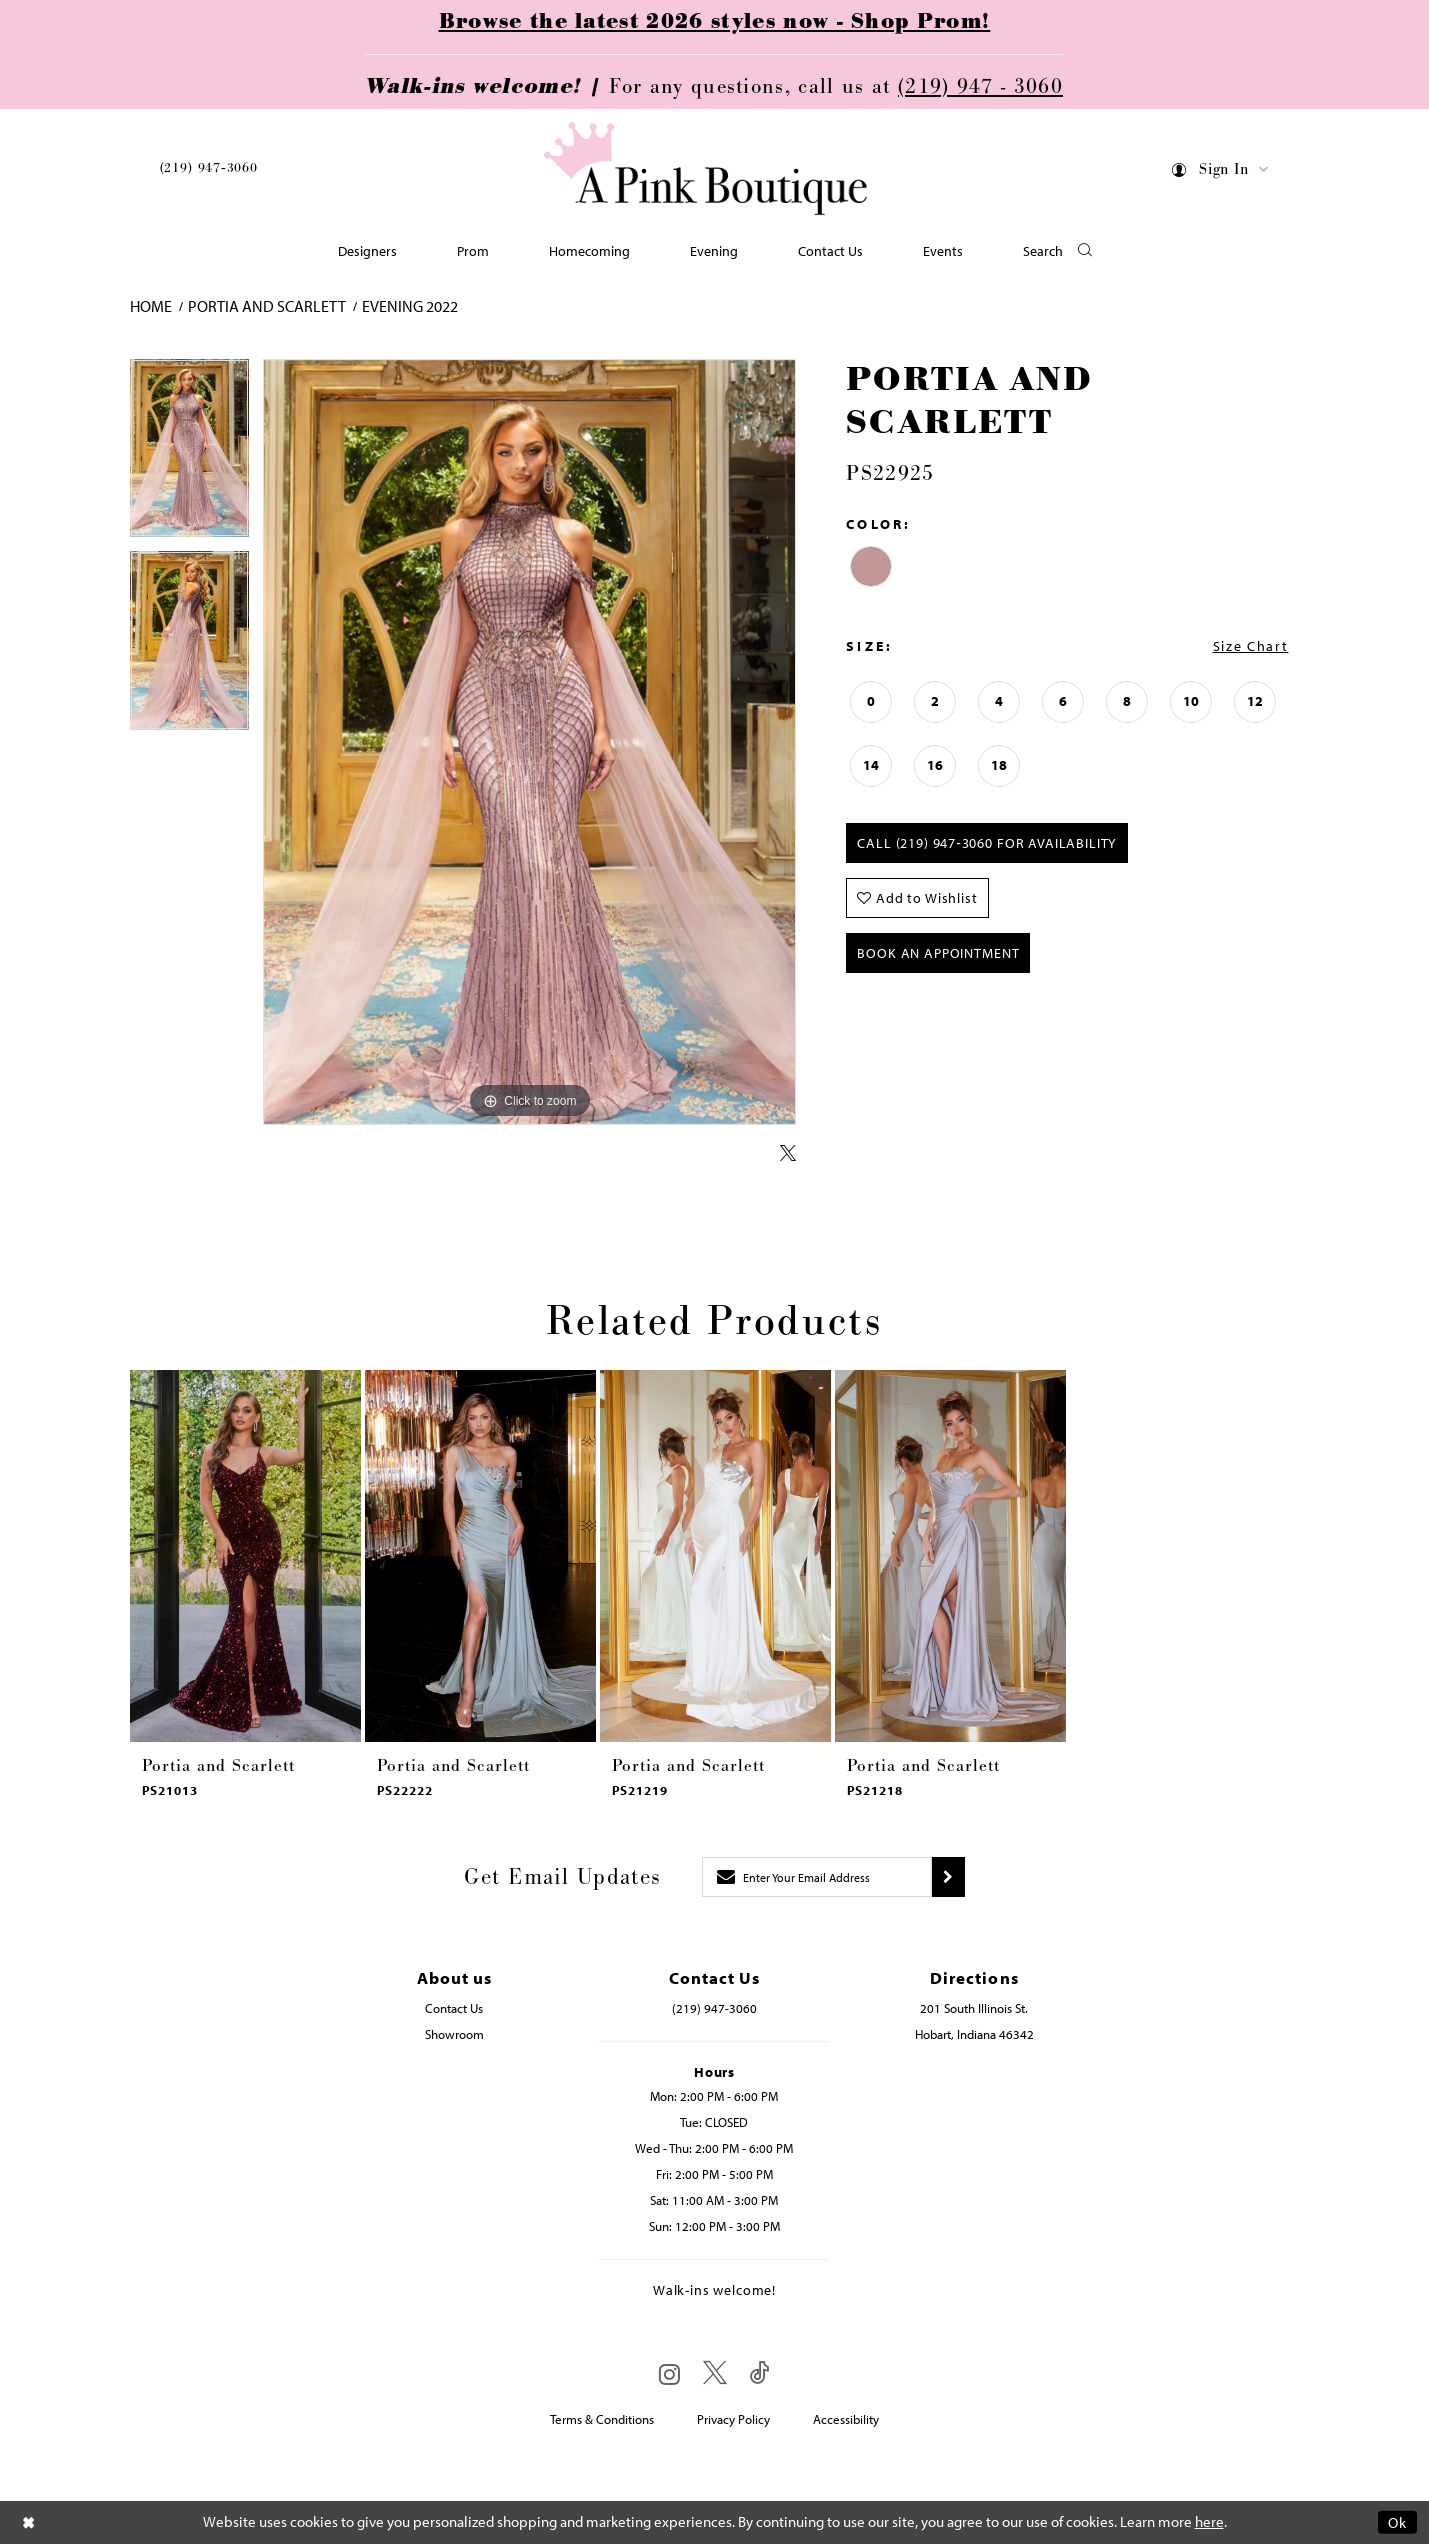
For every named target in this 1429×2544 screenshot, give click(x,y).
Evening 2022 (410, 306)
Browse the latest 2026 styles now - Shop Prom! (715, 22)
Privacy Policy (733, 2419)
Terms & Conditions (602, 2419)
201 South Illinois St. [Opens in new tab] (974, 2008)
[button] (1220, 172)
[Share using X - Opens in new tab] (788, 1154)
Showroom (454, 2034)
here (1209, 2522)
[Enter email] (817, 1877)
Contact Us (454, 2008)
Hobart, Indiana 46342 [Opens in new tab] (974, 2034)
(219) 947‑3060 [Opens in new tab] (714, 2008)
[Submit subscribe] (948, 1877)
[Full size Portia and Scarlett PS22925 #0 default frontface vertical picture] (530, 742)
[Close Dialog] (29, 2522)
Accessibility (846, 2419)
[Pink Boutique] (707, 169)
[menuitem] (209, 171)
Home (151, 306)
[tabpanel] (189, 455)
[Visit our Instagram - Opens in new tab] (669, 2374)
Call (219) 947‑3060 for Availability (987, 843)
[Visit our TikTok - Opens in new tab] (760, 2373)
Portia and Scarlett (267, 306)
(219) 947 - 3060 (980, 87)
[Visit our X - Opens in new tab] (715, 2373)
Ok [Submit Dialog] (1397, 2522)
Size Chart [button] (1251, 646)
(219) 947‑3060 (209, 168)
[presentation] (245, 1556)
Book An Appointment (938, 953)
